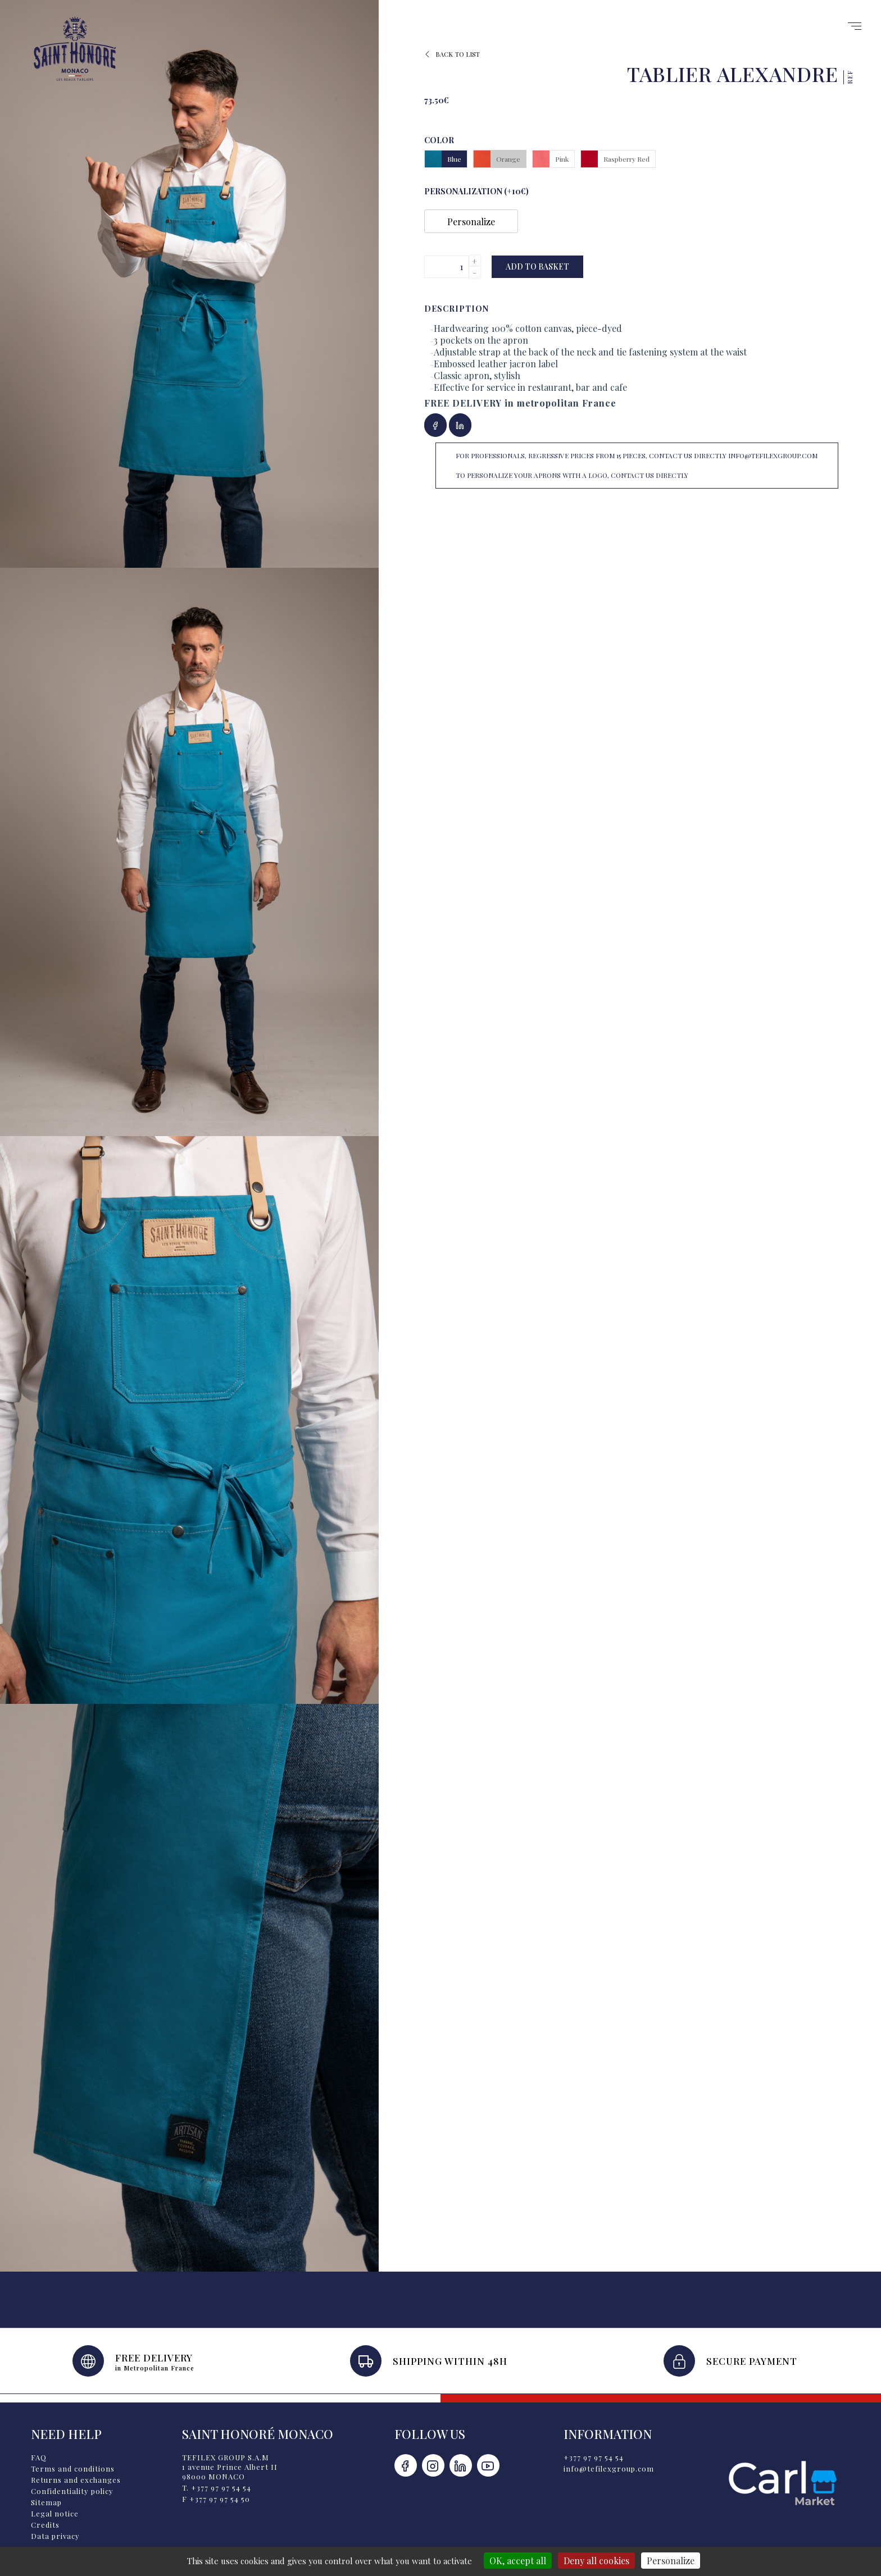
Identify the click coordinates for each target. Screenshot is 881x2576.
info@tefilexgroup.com (609, 2468)
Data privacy (55, 2536)
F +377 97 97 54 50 (216, 2499)
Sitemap (46, 2502)
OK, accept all (517, 2560)
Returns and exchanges (76, 2479)
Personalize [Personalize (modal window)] (670, 2560)
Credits (45, 2524)
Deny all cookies (596, 2560)
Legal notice (55, 2513)
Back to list (452, 54)
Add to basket (537, 266)
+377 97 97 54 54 (594, 2457)
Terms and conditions (73, 2468)
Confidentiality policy (72, 2491)
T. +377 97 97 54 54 (216, 2487)
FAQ (39, 2457)
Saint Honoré (75, 49)
